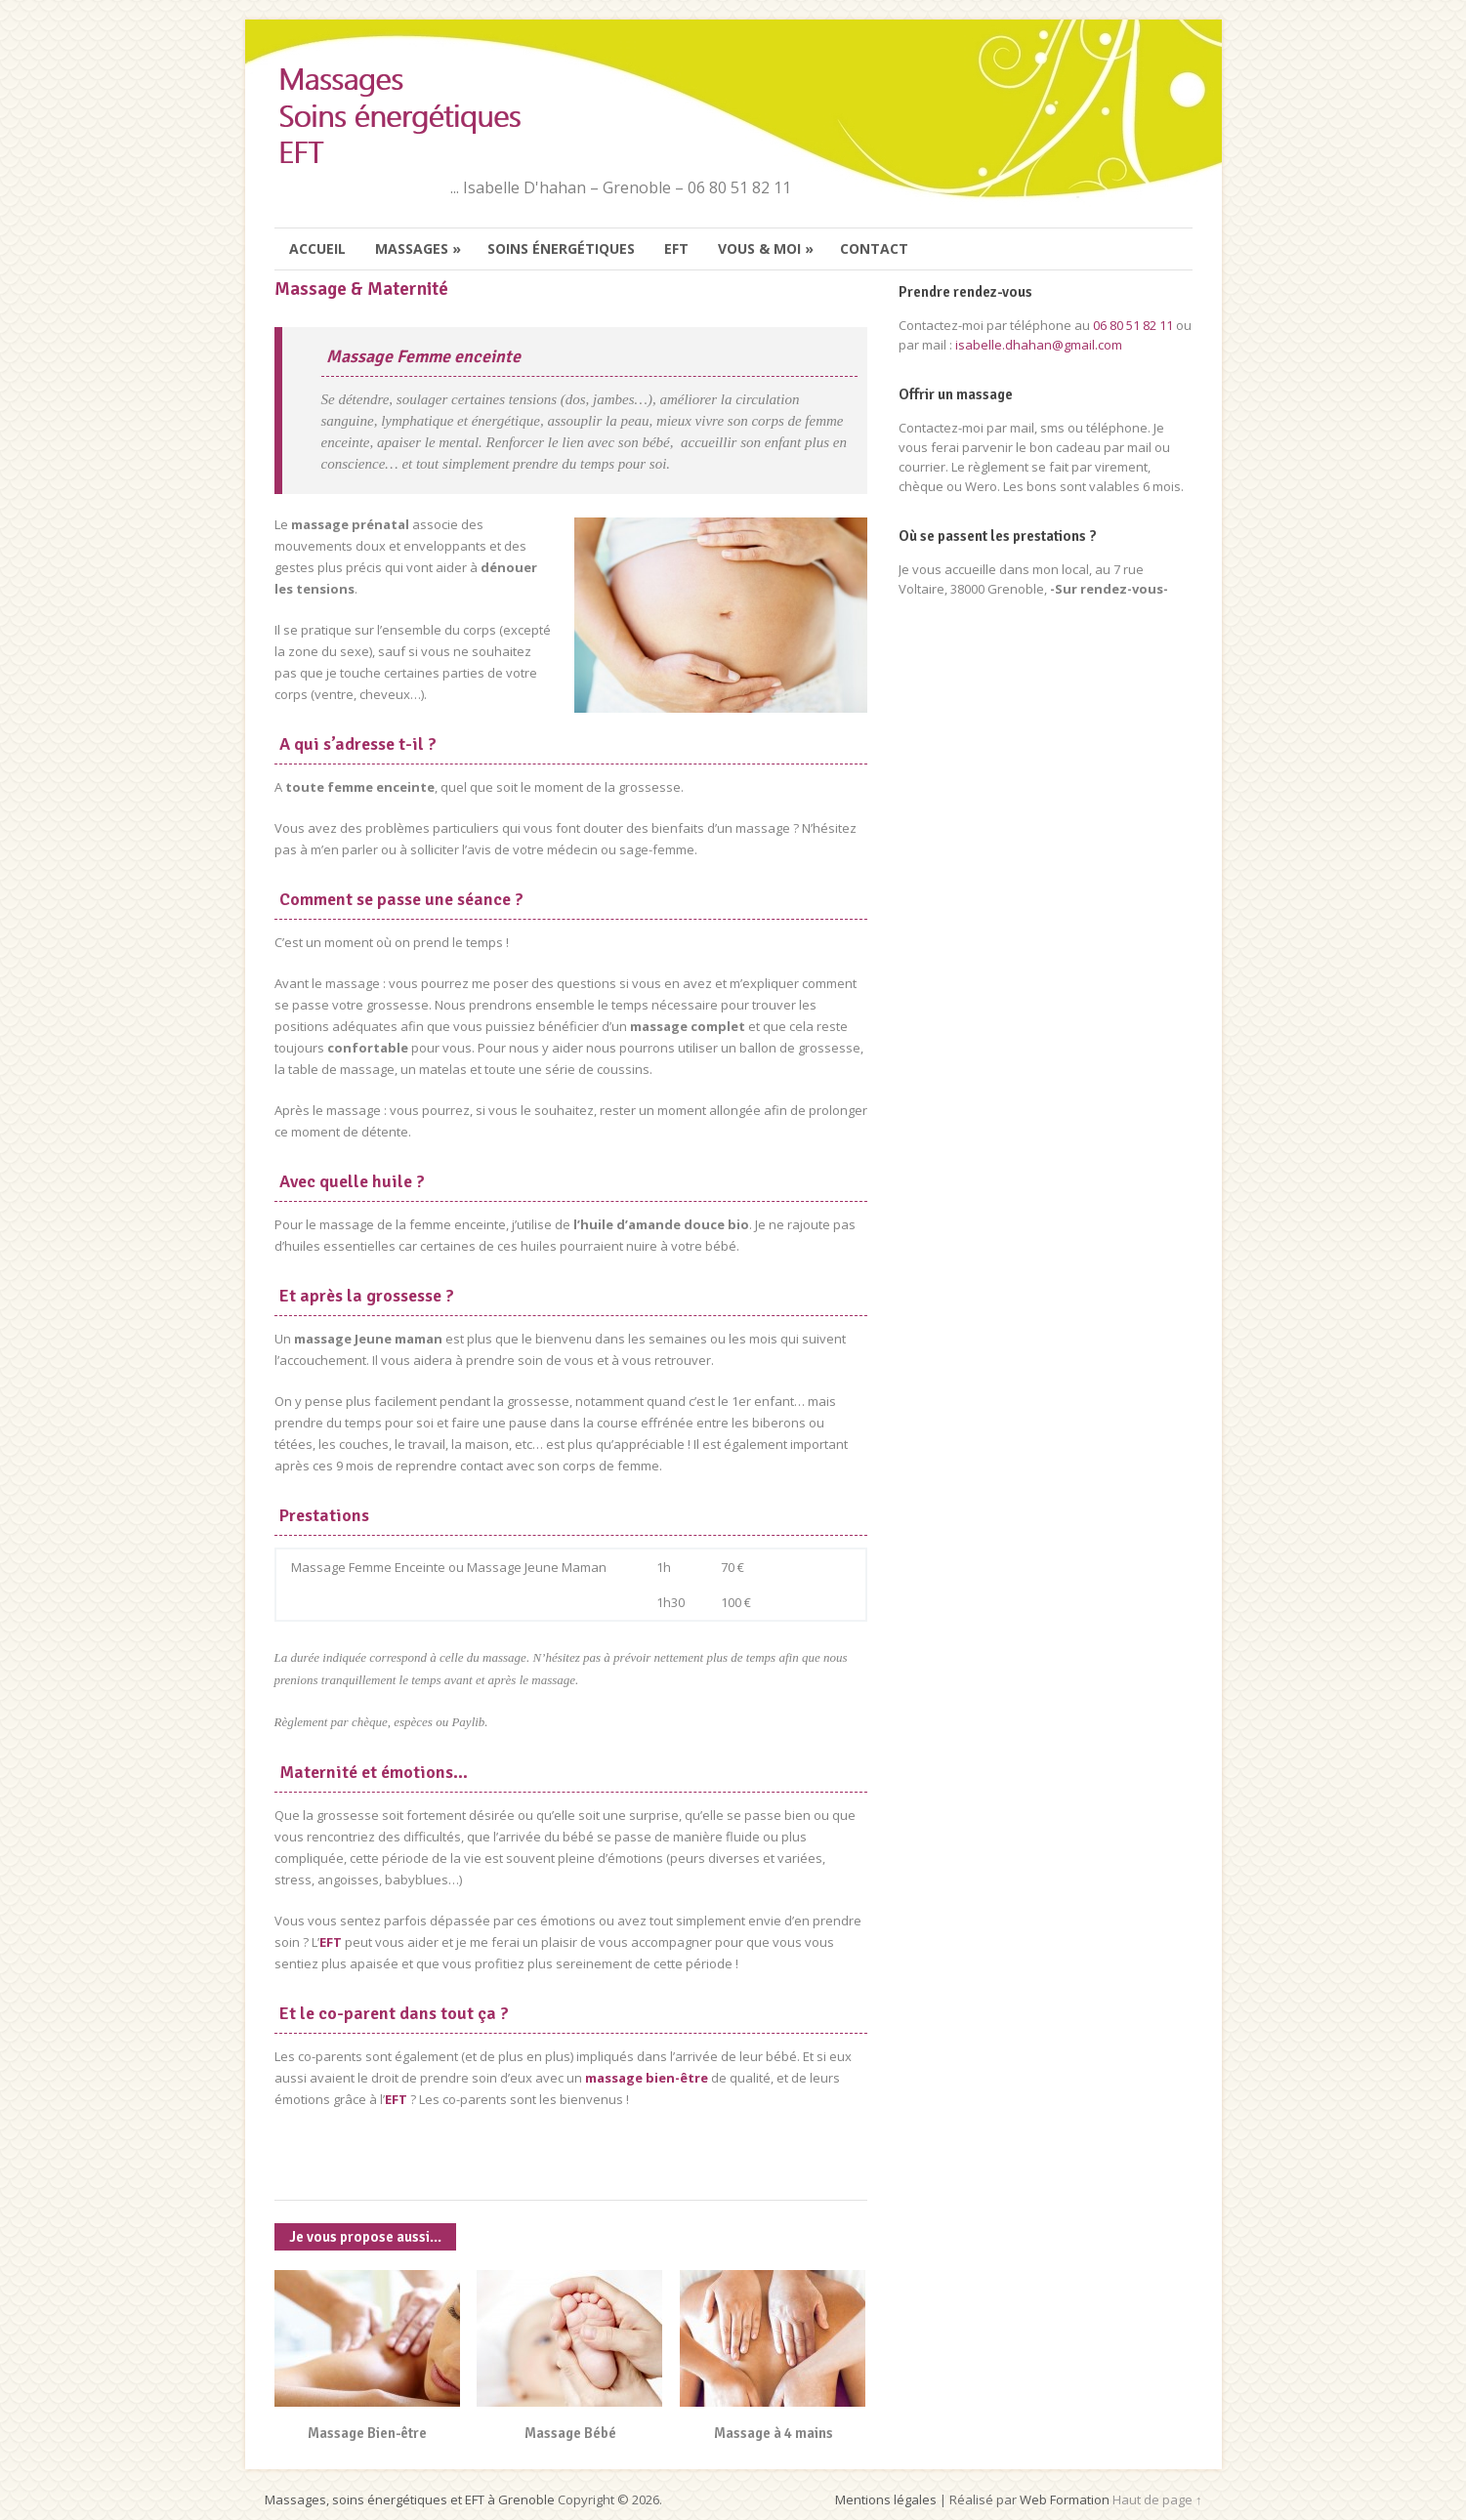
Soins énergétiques (561, 248)
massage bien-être (646, 2077)
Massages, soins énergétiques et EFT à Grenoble (410, 2499)
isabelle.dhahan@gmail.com (1038, 344)
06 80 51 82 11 (1133, 325)
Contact (874, 248)
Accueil (317, 248)
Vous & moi (767, 249)
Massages (419, 249)
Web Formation (1065, 2499)
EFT (676, 248)
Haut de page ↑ (1157, 2499)
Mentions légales (886, 2499)
